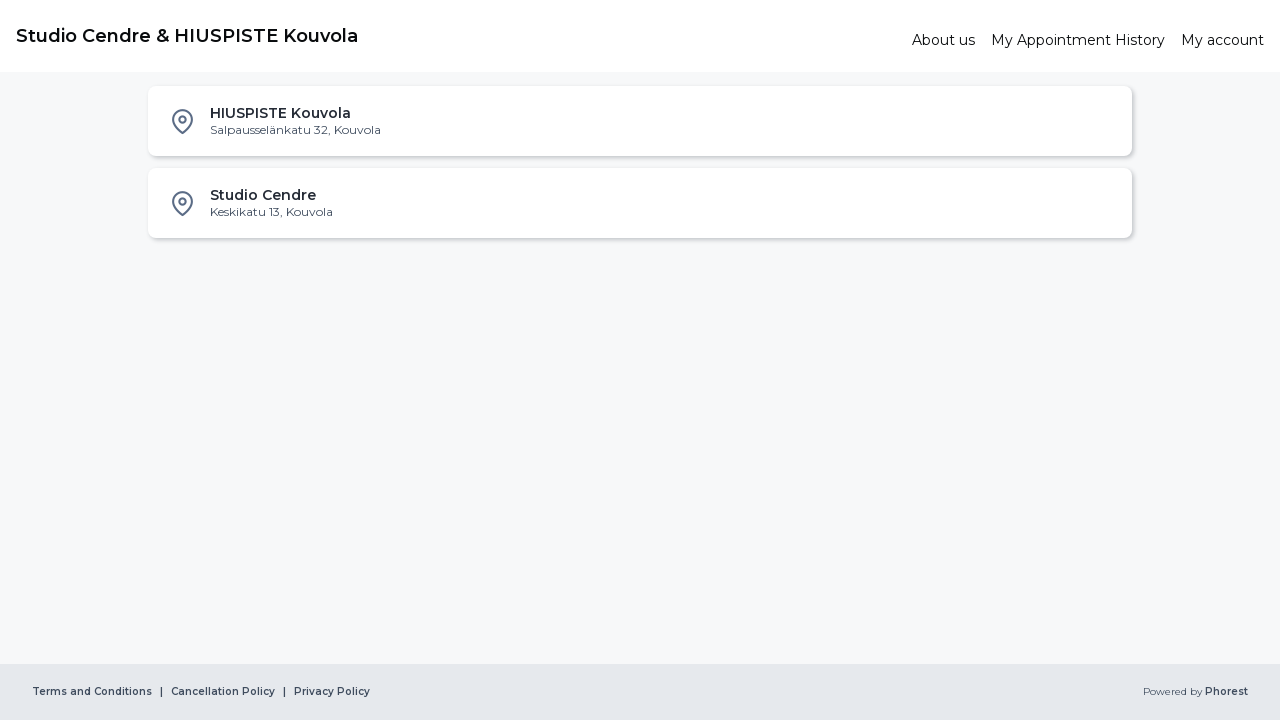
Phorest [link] (1225, 692)
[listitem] (640, 121)
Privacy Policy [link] (332, 692)
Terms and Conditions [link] (92, 692)
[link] (456, 36)
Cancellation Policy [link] (223, 692)
